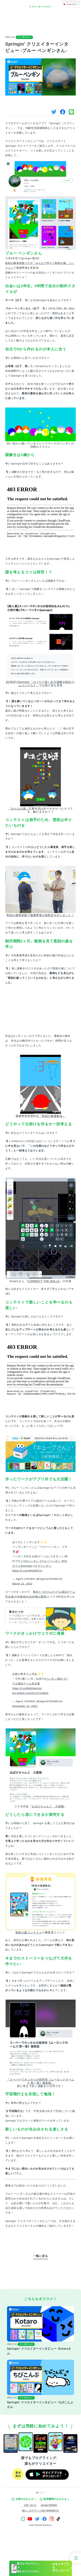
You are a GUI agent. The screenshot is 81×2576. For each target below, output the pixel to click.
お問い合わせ (30, 2505)
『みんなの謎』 (18, 808)
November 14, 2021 (25, 1705)
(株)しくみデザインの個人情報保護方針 (40, 2510)
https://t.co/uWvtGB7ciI (27, 1570)
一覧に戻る (40, 2255)
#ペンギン (32, 1561)
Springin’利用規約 (49, 2505)
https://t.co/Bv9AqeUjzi (27, 1688)
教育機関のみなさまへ (54, 2499)
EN (43, 2492)
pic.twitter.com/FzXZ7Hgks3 (30, 1692)
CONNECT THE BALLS (44, 1281)
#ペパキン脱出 (54, 1678)
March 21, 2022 (22, 1583)
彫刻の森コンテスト (29, 1932)
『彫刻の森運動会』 (52, 1116)
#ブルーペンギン (50, 1561)
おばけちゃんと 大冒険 (48, 1806)
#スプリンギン (42, 1565)
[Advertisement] (40, 22)
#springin (26, 1565)
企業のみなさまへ (24, 2499)
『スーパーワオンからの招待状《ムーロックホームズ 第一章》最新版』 (40, 2081)
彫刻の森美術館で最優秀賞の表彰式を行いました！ (40, 915)
